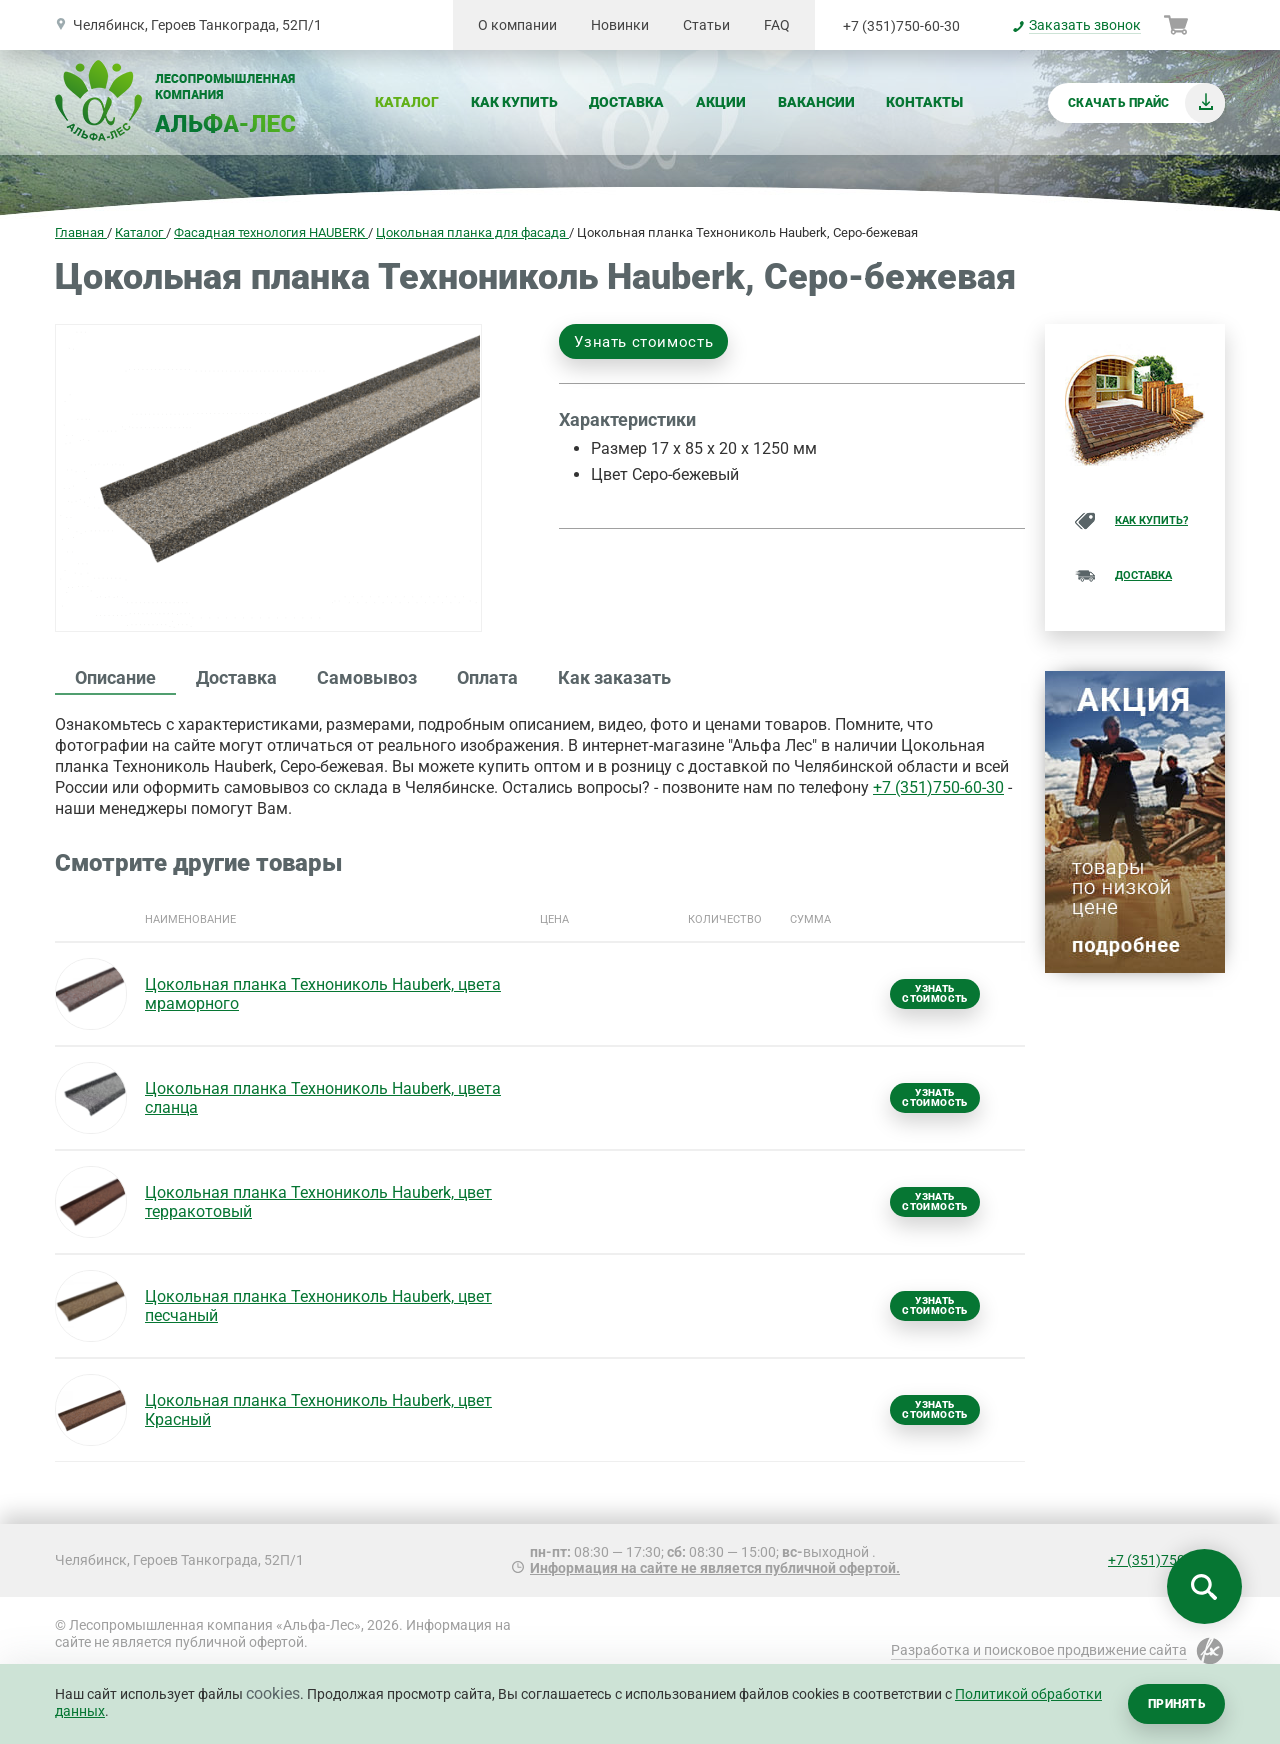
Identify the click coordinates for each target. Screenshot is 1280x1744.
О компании (517, 25)
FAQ (777, 25)
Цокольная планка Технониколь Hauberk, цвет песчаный (318, 1306)
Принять (1176, 1704)
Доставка (626, 102)
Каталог (407, 102)
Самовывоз (367, 677)
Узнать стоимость (643, 342)
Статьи (706, 25)
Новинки (620, 25)
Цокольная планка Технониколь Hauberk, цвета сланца (323, 1098)
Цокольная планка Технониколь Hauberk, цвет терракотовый (318, 1202)
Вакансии (816, 102)
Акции (721, 102)
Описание (115, 677)
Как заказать (614, 677)
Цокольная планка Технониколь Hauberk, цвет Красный (318, 1410)
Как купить (514, 102)
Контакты (924, 102)
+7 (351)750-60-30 (901, 26)
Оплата (487, 677)
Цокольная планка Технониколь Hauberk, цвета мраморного (323, 994)
